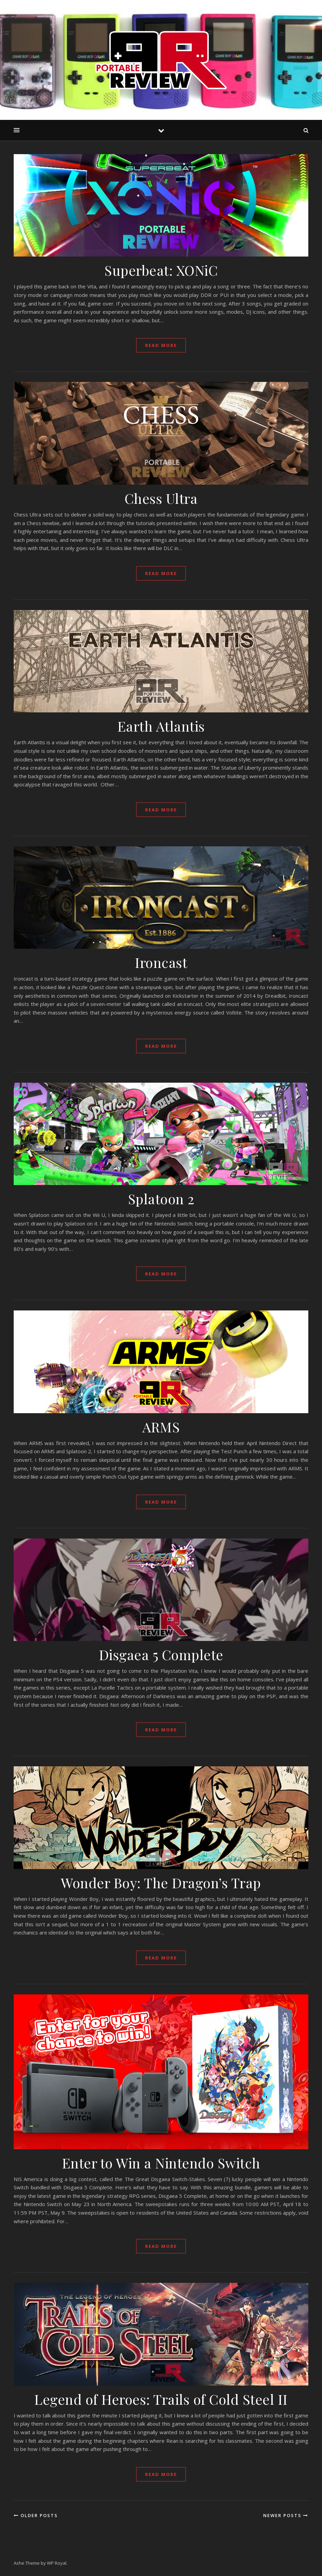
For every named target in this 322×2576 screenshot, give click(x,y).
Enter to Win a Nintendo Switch (161, 2163)
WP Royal (56, 2563)
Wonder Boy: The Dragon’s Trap (161, 1883)
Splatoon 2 (161, 1199)
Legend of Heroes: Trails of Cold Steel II (161, 2399)
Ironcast (161, 962)
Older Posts (36, 2515)
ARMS (161, 1427)
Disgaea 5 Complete (161, 1654)
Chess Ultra (161, 498)
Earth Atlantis (161, 726)
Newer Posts (285, 2515)
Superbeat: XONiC (161, 270)
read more (161, 345)
